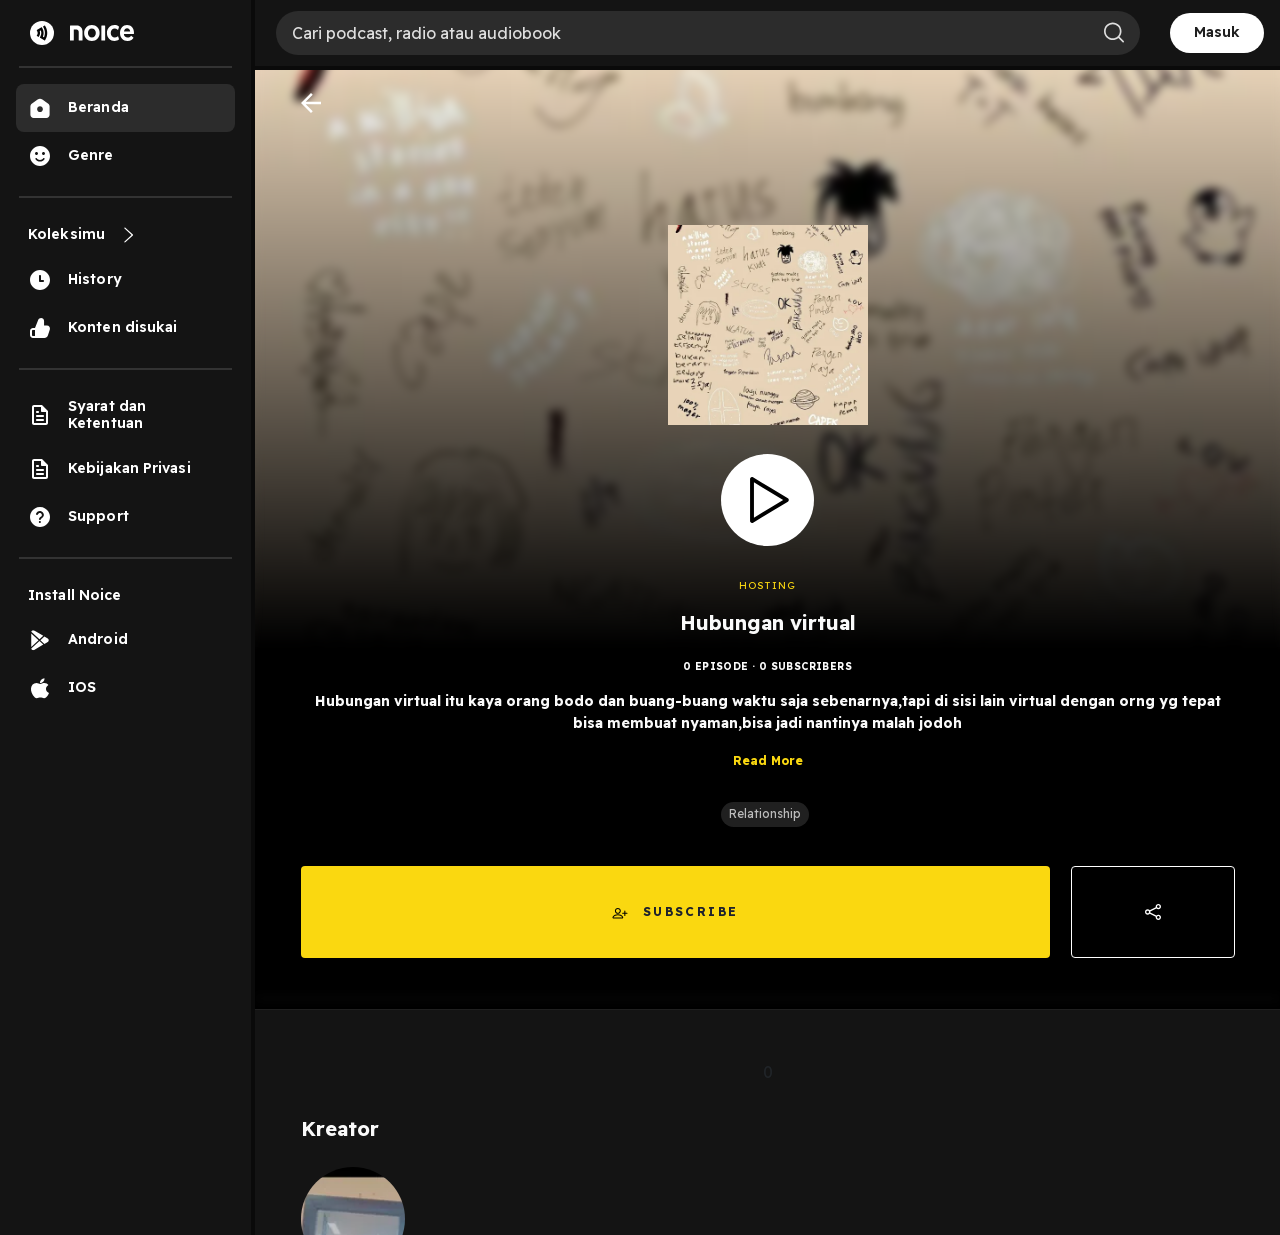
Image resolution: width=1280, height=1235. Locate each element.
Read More (768, 762)
